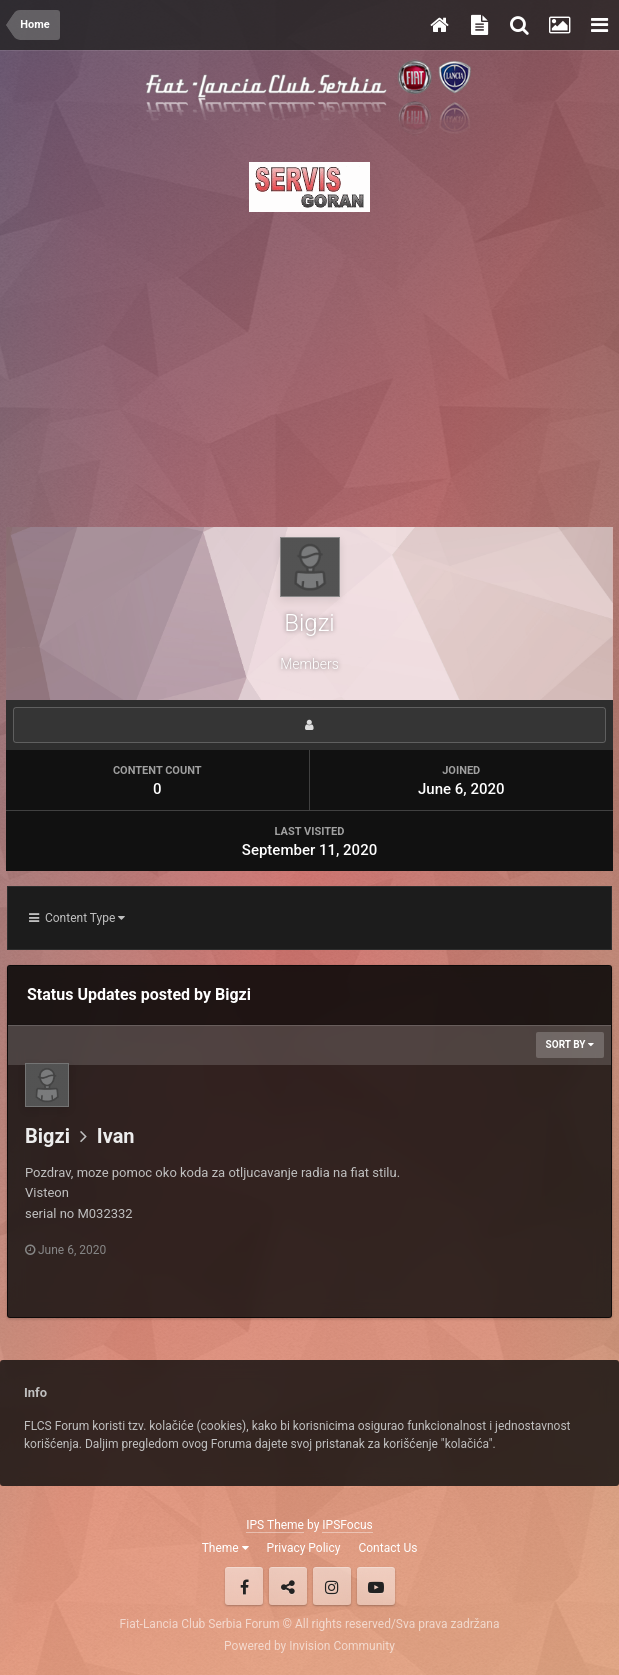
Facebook (244, 1586)
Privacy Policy (304, 1548)
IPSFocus (347, 1525)
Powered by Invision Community (309, 1646)
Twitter (288, 1586)
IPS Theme (275, 1525)
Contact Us (387, 1548)
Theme (225, 1548)
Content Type (77, 918)
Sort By (570, 1044)
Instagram (332, 1586)
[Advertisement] (309, 364)
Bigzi (47, 1136)
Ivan (116, 1136)
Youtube (376, 1586)
